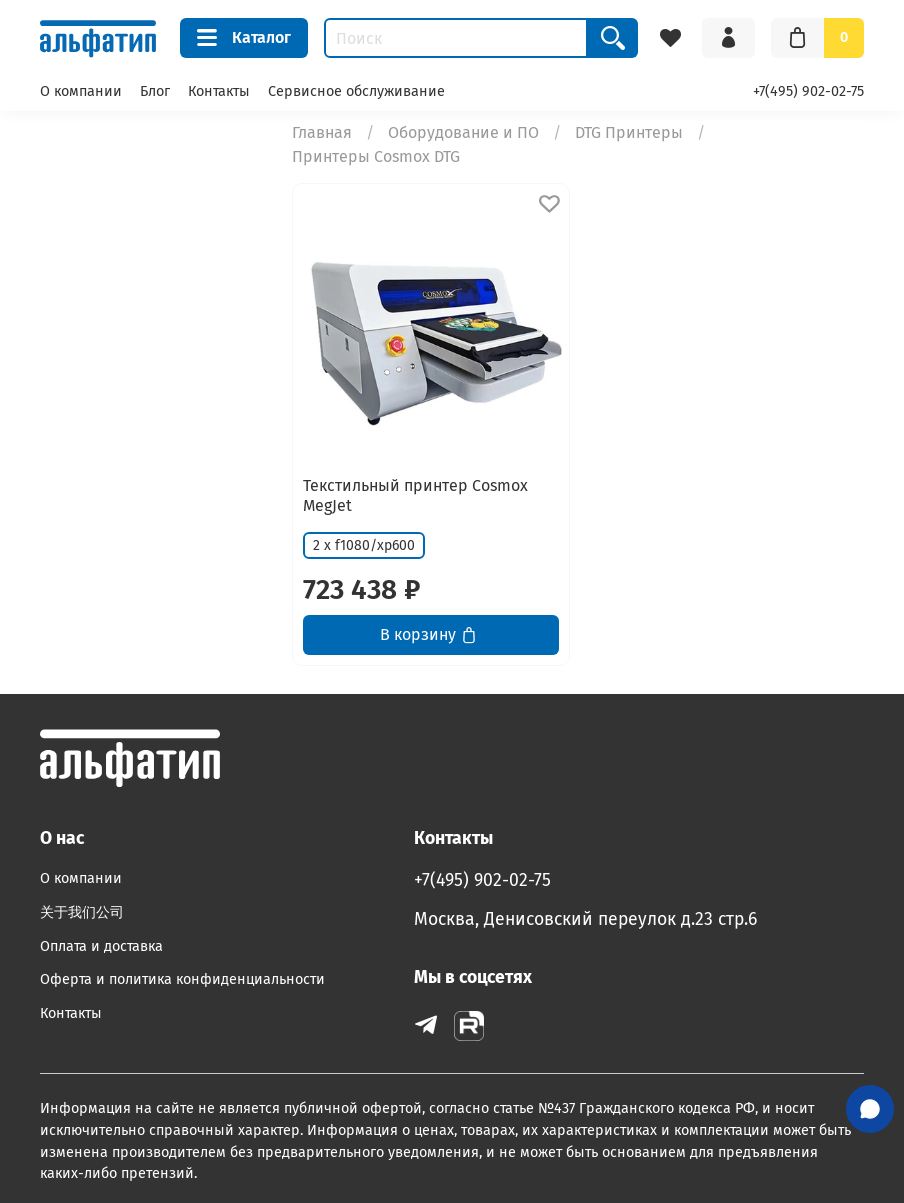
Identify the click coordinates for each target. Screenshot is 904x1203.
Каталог (244, 38)
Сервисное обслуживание (356, 91)
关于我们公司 (82, 912)
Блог (155, 91)
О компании (81, 91)
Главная (322, 132)
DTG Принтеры (629, 132)
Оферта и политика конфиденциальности (182, 979)
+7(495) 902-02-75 (808, 91)
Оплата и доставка (101, 946)
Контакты (219, 91)
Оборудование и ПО (463, 132)
